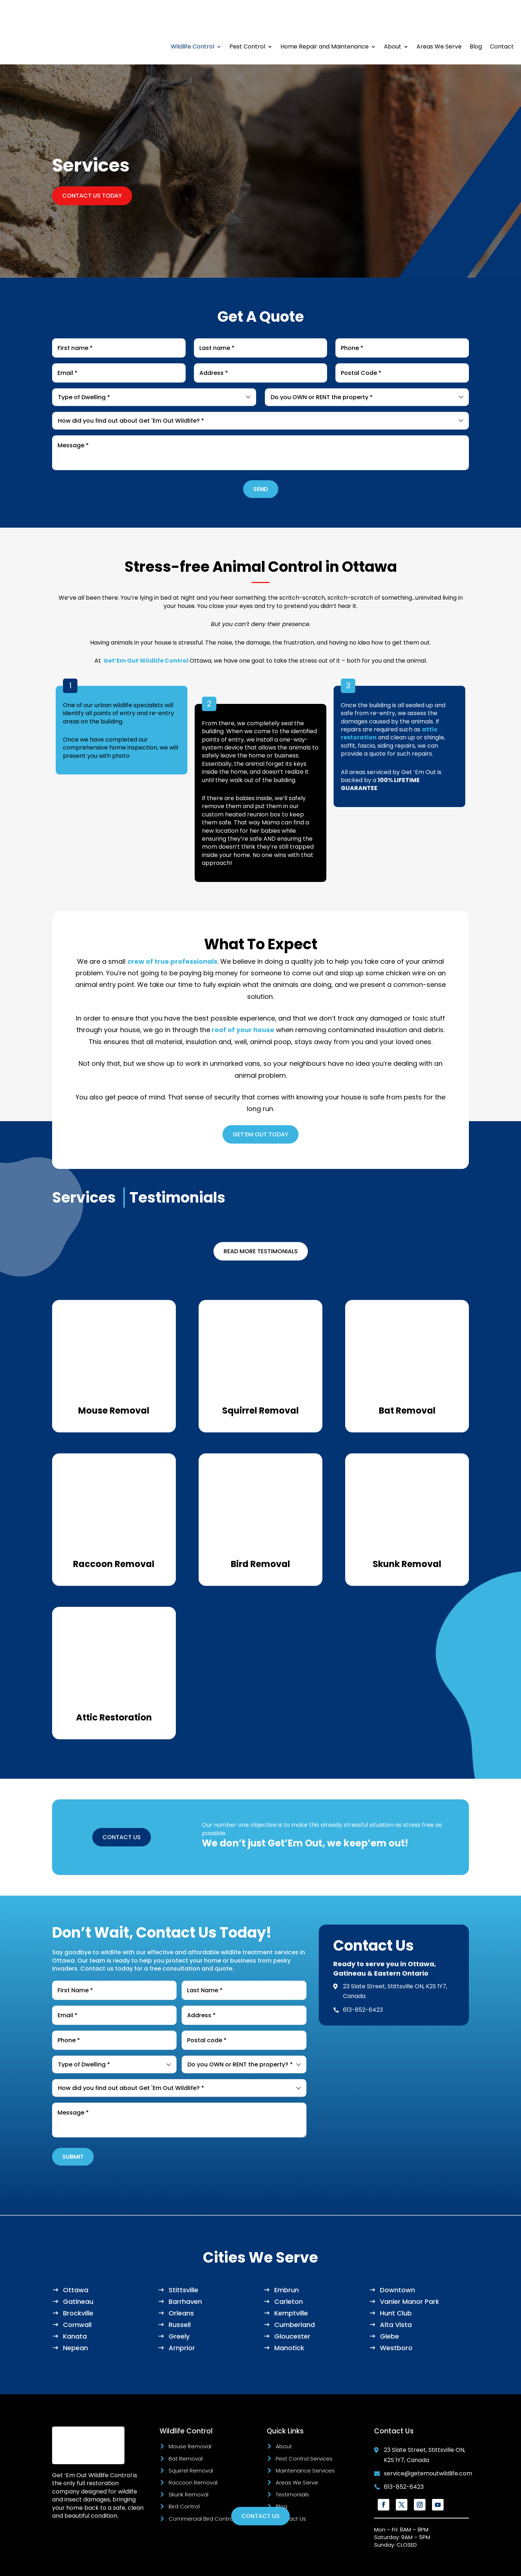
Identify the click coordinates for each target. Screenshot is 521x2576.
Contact (502, 18)
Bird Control (184, 2477)
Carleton (288, 2272)
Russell (180, 2295)
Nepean (75, 2318)
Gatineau (78, 2272)
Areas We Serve (439, 18)
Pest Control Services (304, 2429)
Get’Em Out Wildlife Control (146, 632)
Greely (179, 2307)
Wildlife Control (192, 18)
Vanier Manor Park (409, 2272)
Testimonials (292, 2465)
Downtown (397, 2260)
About (392, 18)
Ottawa (75, 2260)
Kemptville (291, 2284)
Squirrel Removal (191, 2441)
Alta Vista (396, 2295)
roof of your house (242, 1000)
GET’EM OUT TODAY (260, 1105)
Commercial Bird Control (201, 2489)
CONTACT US (121, 1808)
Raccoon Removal (193, 2453)
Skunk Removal (188, 2465)
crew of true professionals (172, 932)
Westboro (396, 2318)
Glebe (389, 2307)
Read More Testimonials (261, 1222)
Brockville (78, 2284)
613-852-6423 (363, 1981)
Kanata (75, 2307)
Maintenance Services (305, 2441)
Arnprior (182, 2318)
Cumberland (294, 2295)
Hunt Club (396, 2284)
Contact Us (291, 2489)
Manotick (289, 2318)
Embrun (286, 2260)
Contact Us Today (92, 166)
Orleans (181, 2284)
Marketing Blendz (258, 2564)
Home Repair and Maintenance (324, 18)
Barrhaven (185, 2272)
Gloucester (292, 2307)
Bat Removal (186, 2429)
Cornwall (77, 2295)
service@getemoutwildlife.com (428, 2444)
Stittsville (183, 2260)
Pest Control (247, 18)
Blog (476, 18)
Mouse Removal (190, 2417)
